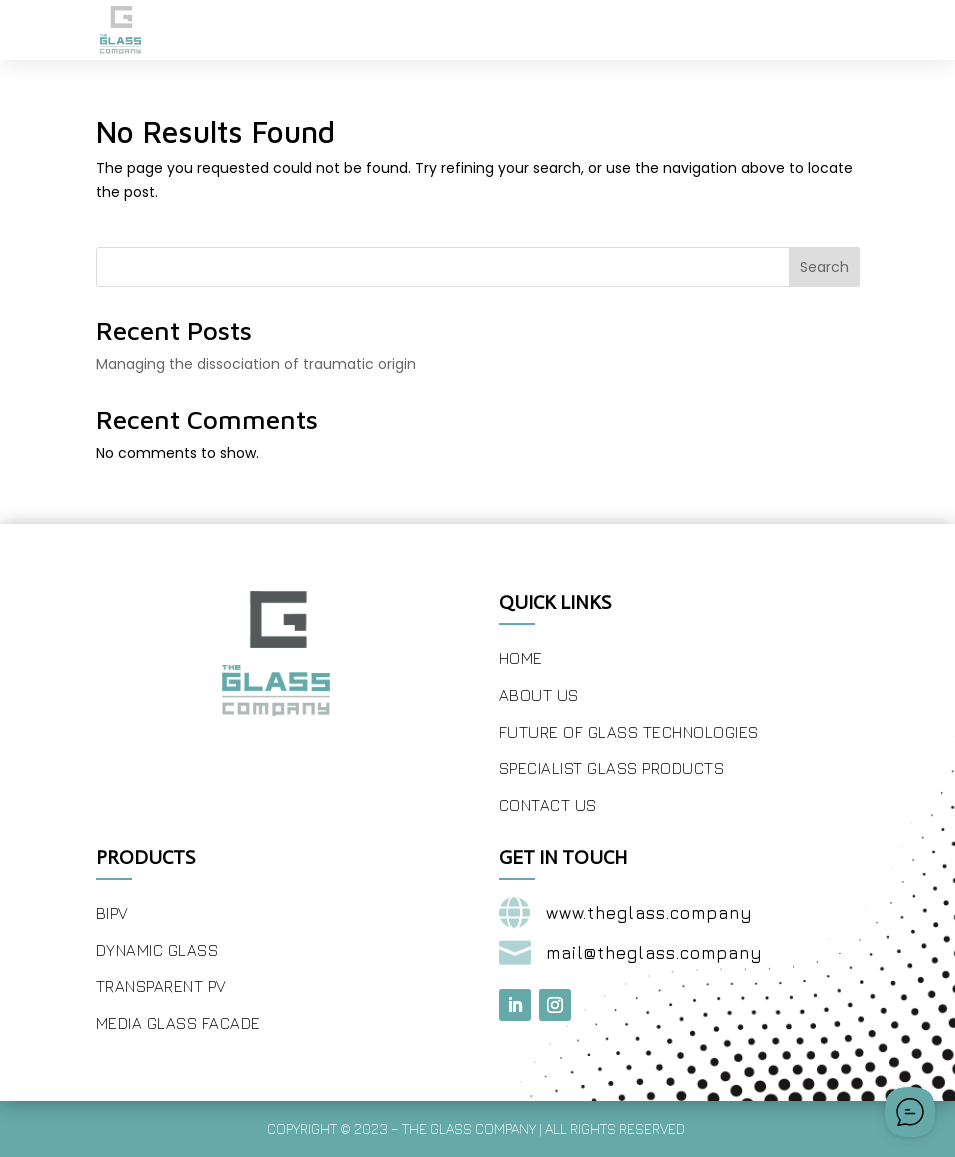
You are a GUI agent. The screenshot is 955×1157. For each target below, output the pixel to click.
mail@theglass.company (654, 953)
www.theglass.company (649, 913)
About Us (539, 695)
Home (521, 658)
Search (824, 267)
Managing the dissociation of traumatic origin (256, 364)
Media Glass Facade (178, 1023)
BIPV (112, 913)
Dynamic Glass (157, 950)
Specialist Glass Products (612, 768)
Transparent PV (161, 986)
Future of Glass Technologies (629, 732)
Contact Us (548, 805)
